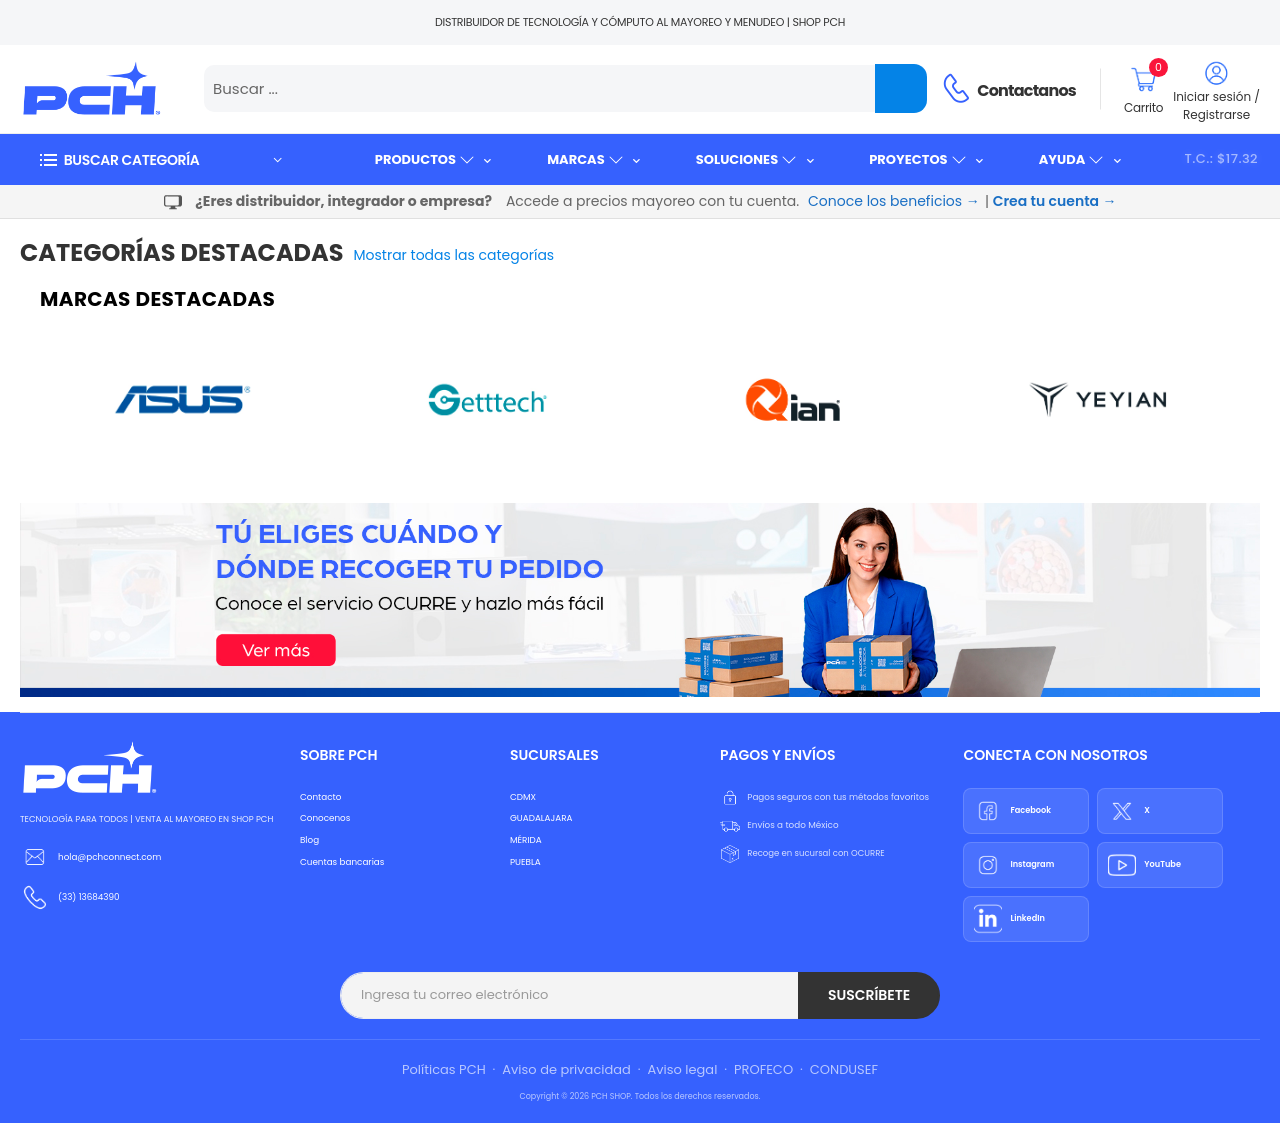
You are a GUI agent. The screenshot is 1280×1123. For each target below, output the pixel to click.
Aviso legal (682, 1069)
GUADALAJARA (541, 818)
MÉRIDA (526, 840)
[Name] (901, 88)
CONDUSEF (844, 1069)
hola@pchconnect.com (109, 857)
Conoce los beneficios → (894, 201)
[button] (160, 159)
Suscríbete (869, 995)
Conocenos (325, 818)
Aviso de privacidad (566, 1069)
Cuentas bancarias (342, 862)
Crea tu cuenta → (1055, 201)
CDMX (523, 797)
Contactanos (1026, 90)
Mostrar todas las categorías (454, 255)
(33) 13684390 (89, 897)
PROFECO (763, 1069)
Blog (309, 840)
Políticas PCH (444, 1069)
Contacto (320, 797)
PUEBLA (525, 862)
